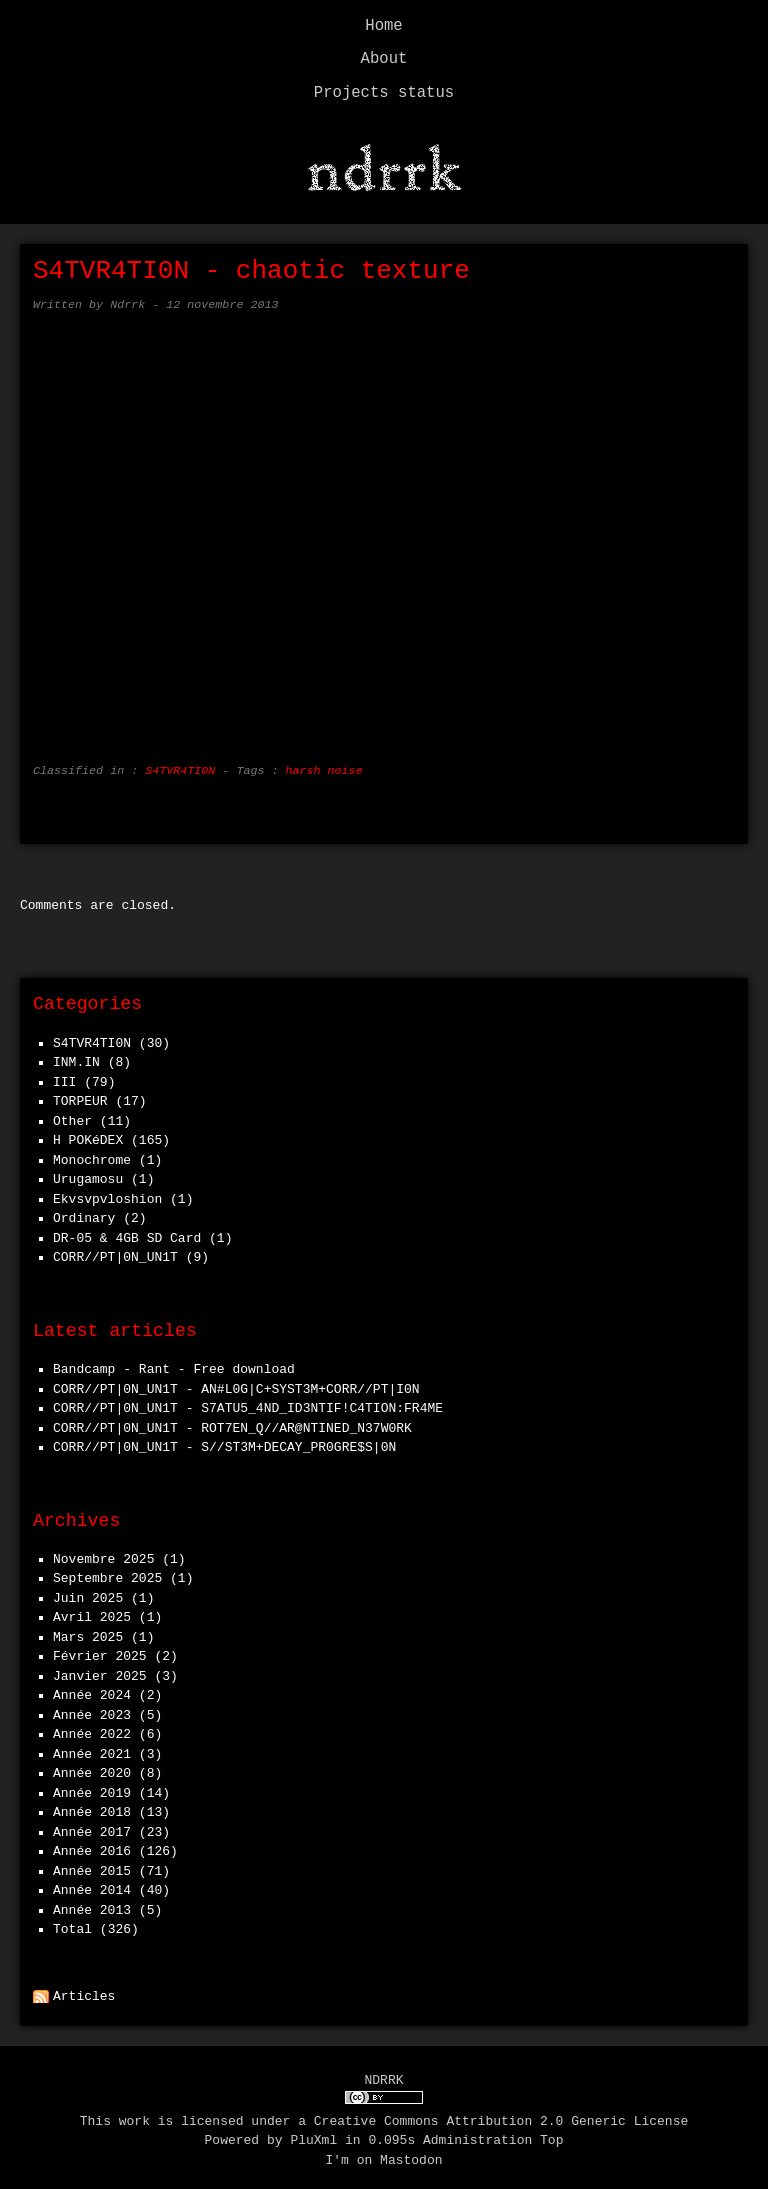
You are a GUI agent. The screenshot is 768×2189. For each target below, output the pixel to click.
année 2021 (92, 1749)
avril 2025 (92, 1612)
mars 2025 (88, 1632)
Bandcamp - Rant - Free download (174, 1364)
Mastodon (411, 2154)
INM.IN (76, 1057)
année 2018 (92, 1807)
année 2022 (92, 1729)
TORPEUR (80, 1096)
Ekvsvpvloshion (107, 1194)
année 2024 (92, 1690)
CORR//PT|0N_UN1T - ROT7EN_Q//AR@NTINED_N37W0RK (232, 1423)
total (76, 1924)
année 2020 (92, 1768)
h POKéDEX (88, 1135)
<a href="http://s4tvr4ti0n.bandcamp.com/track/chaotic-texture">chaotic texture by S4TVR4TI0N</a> (384, 532)
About (384, 59)
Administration (477, 2134)
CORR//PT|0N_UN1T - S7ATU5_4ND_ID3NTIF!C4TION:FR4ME (248, 1403)
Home (383, 26)
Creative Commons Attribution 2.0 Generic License (501, 2115)
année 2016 (92, 1846)
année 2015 (92, 1866)
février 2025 (100, 1651)
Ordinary (84, 1213)
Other (72, 1116)
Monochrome (92, 1155)
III (64, 1077)
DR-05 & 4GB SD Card (127, 1233)
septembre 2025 (107, 1573)
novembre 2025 (103, 1554)
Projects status (384, 93)
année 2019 (92, 1788)
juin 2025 (88, 1593)
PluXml (313, 2134)
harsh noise (323, 766)
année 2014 (92, 1885)
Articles (84, 1991)
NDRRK (383, 2075)
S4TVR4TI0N (180, 766)
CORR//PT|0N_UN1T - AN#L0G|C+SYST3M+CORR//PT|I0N (236, 1384)
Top (551, 2134)
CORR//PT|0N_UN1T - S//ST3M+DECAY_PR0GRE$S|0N (224, 1442)
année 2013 (92, 1905)
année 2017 (92, 1827)
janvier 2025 (100, 1671)
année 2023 (92, 1710)
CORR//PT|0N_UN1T (115, 1252)
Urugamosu (88, 1174)
